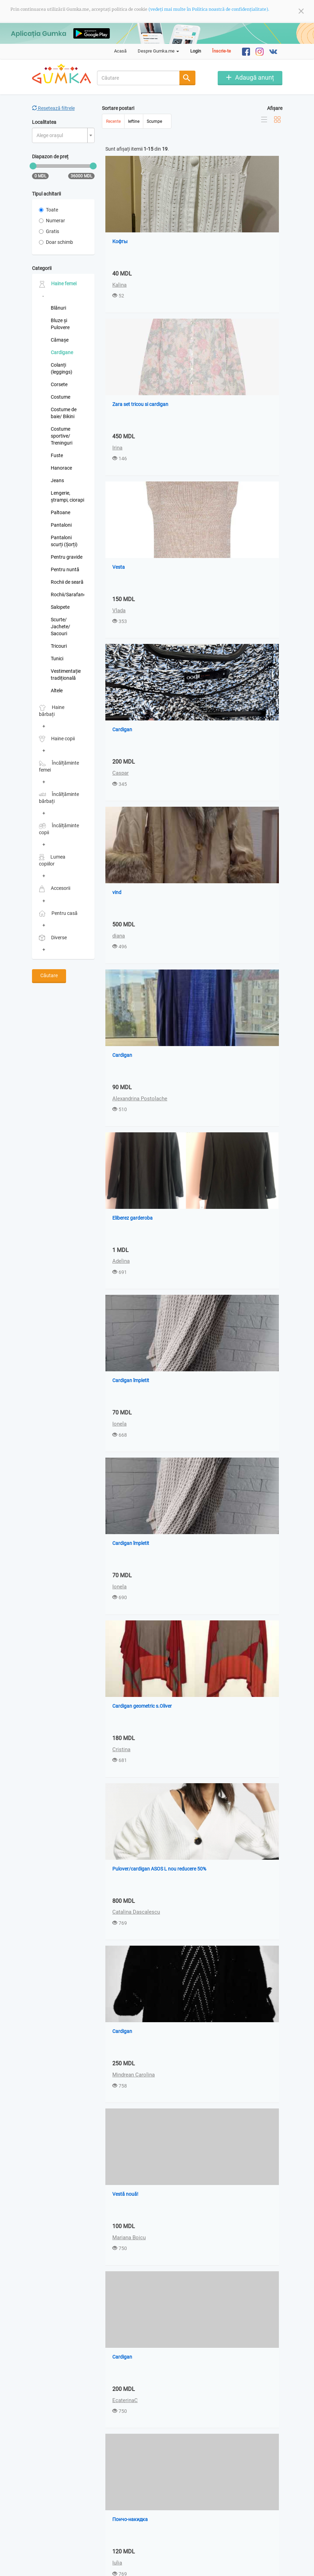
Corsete (59, 384)
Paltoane (60, 512)
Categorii (41, 268)
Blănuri (58, 308)
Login (195, 51)
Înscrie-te (221, 51)
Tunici (57, 658)
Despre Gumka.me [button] (158, 51)
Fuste (57, 455)
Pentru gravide (66, 557)
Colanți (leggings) (61, 368)
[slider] (33, 165)
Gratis (49, 231)
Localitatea (44, 122)
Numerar (52, 220)
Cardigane (62, 352)
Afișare (274, 108)
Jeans (57, 480)
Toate (48, 210)
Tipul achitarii (46, 194)
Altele (57, 690)
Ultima (159, 2544)
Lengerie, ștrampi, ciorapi (67, 496)
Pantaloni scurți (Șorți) (64, 541)
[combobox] (138, 78)
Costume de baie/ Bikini (64, 413)
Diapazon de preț (50, 156)
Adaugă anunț (254, 77)
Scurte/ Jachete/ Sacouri (60, 626)
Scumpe (154, 121)
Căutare (49, 975)
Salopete (60, 607)
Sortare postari (118, 108)
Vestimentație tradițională (66, 674)
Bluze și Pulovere (60, 324)
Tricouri (59, 646)
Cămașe (60, 340)
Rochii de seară (67, 582)
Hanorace (61, 468)
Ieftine (133, 121)
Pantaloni (61, 525)
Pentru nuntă (65, 569)
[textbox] (61, 135)
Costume (60, 397)
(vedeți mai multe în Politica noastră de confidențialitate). (208, 9)
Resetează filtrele (53, 108)
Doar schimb (56, 242)
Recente (113, 121)
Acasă (120, 51)
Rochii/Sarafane (67, 594)
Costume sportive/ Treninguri (61, 436)
